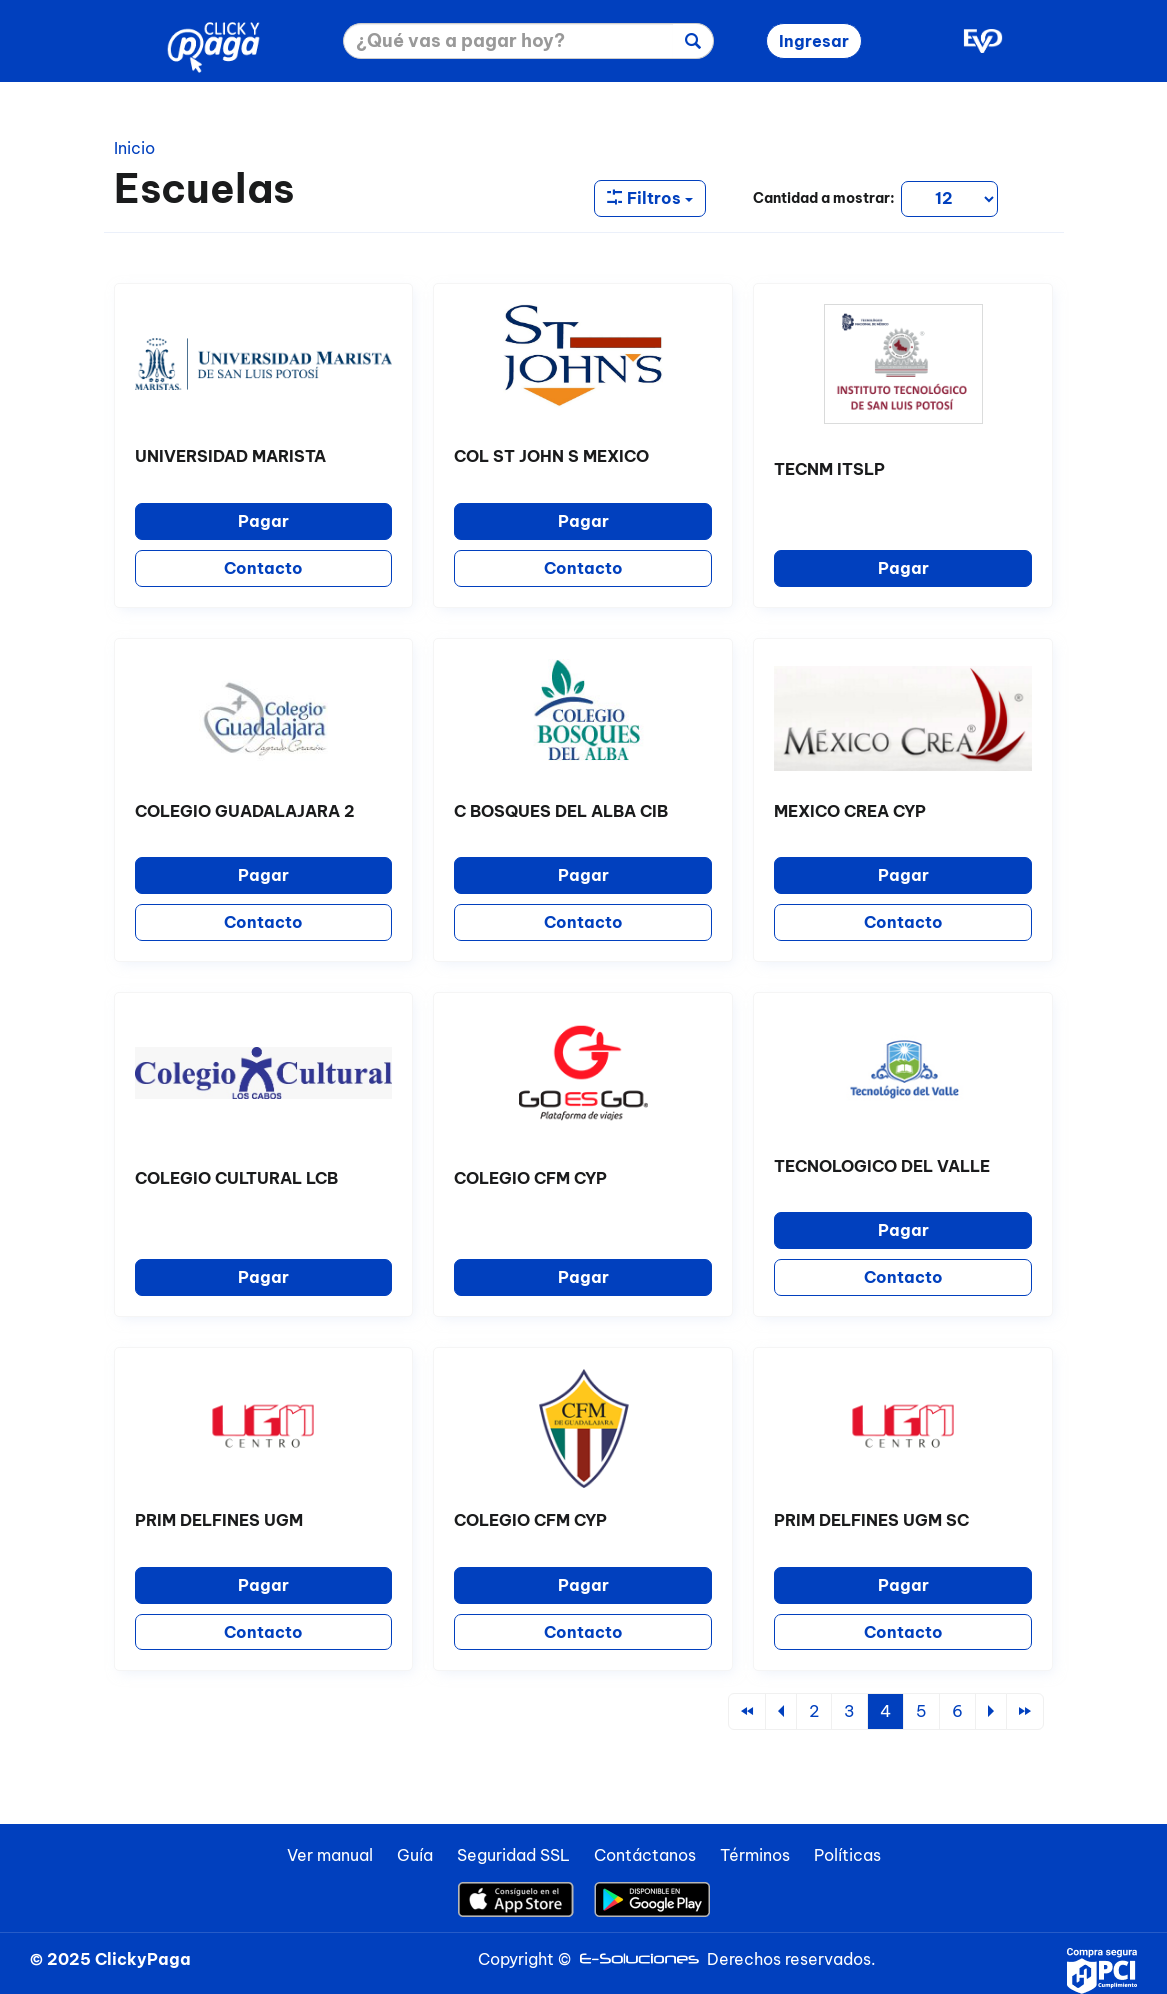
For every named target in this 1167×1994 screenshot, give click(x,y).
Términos (755, 1855)
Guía (415, 1855)
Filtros (650, 198)
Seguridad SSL (513, 1855)
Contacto (263, 568)
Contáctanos (645, 1855)
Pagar (263, 521)
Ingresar (814, 41)
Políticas (847, 1855)
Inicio (134, 148)
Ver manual (330, 1855)
